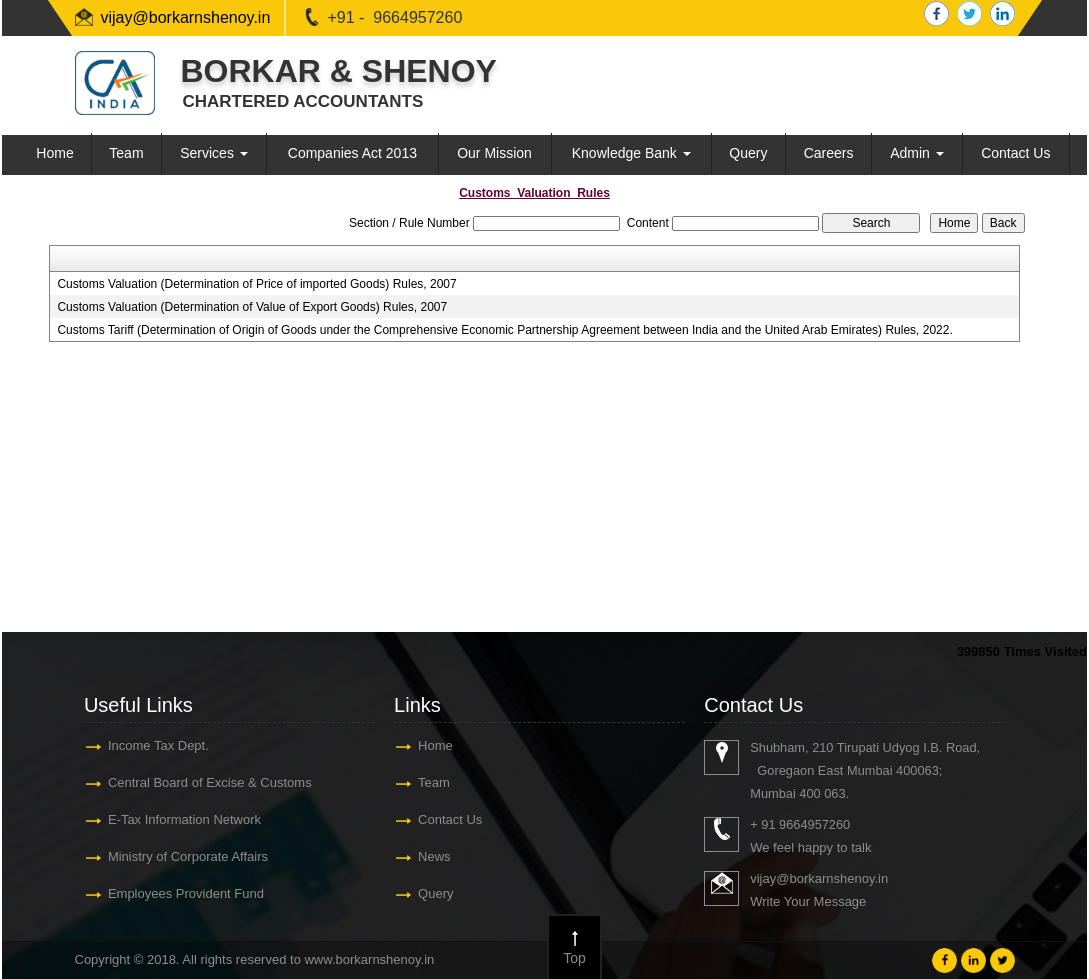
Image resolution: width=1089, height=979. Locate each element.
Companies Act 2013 (352, 153)
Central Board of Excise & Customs (210, 782)
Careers (829, 153)
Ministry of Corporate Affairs (188, 856)
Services (214, 153)
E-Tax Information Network (184, 819)
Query (748, 153)
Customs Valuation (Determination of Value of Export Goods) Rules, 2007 (252, 307)
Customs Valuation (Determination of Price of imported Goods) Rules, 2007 (256, 284)
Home (54, 153)
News (434, 856)
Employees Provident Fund (186, 893)
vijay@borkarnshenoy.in (186, 17)
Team (126, 153)
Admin (917, 153)
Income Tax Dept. (158, 745)
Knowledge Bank (631, 153)
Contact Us (1015, 153)
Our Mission (494, 153)
